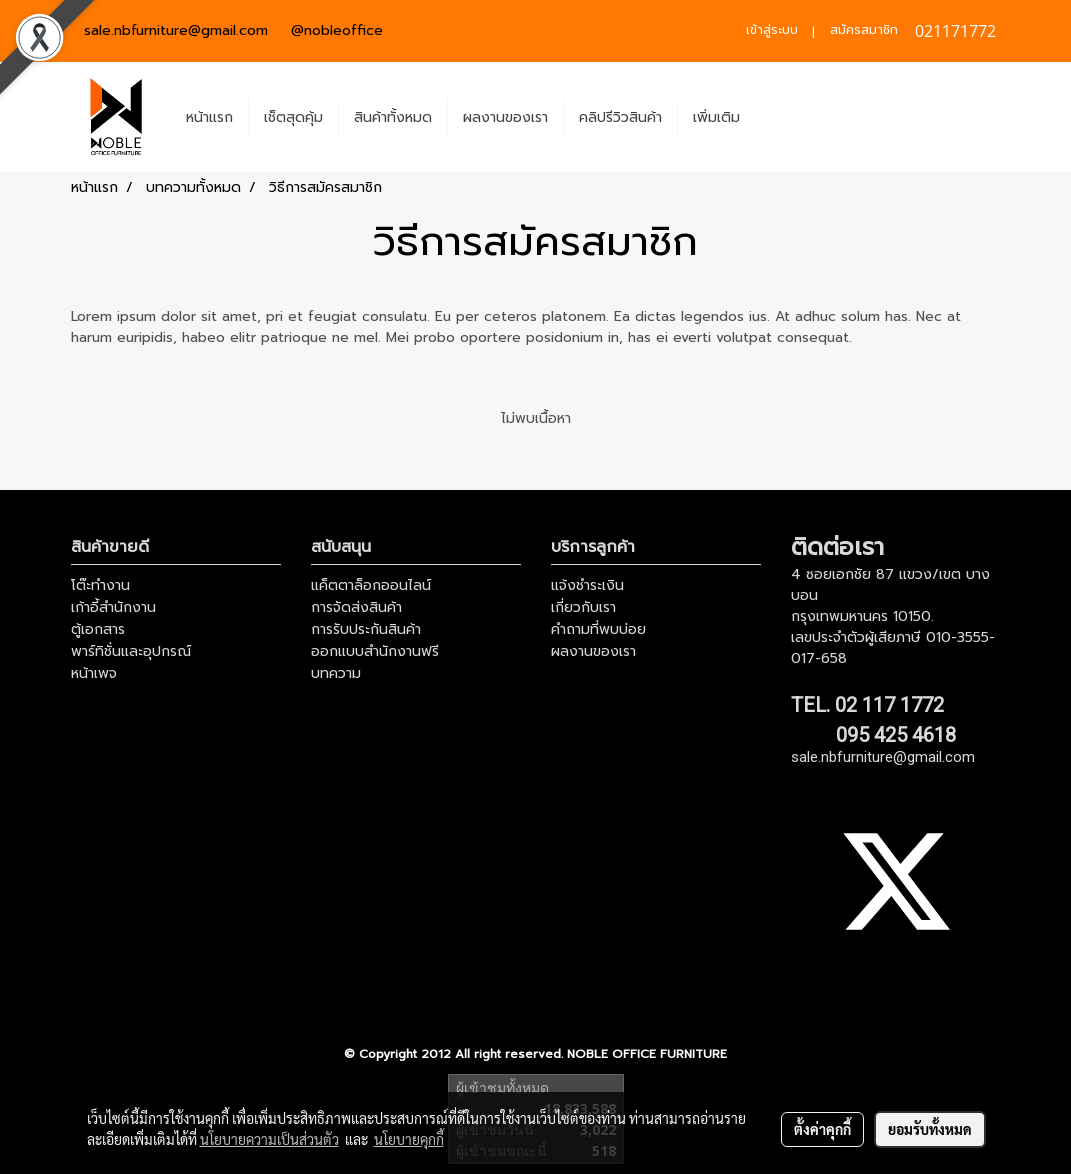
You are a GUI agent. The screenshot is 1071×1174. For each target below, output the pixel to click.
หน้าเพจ (94, 673)
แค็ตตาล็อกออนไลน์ (371, 585)
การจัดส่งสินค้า (356, 607)
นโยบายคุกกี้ (409, 1139)
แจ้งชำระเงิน (587, 585)
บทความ (336, 673)
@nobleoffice (337, 30)
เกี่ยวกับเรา (583, 607)
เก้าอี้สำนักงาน (113, 607)
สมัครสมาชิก (864, 30)
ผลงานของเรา (505, 117)
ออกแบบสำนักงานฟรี (375, 651)
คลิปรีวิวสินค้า (620, 117)
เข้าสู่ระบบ (772, 30)
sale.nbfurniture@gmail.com (176, 30)
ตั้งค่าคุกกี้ (822, 1129)
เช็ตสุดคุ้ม (293, 117)
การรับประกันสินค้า (366, 629)
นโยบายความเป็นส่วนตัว (269, 1139)
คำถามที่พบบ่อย (598, 629)
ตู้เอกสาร (98, 629)
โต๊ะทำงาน (100, 585)
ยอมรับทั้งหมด (930, 1129)
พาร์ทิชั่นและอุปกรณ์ (131, 651)
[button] (773, 117)
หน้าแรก (209, 117)
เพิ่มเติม (716, 117)
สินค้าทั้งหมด (393, 117)
